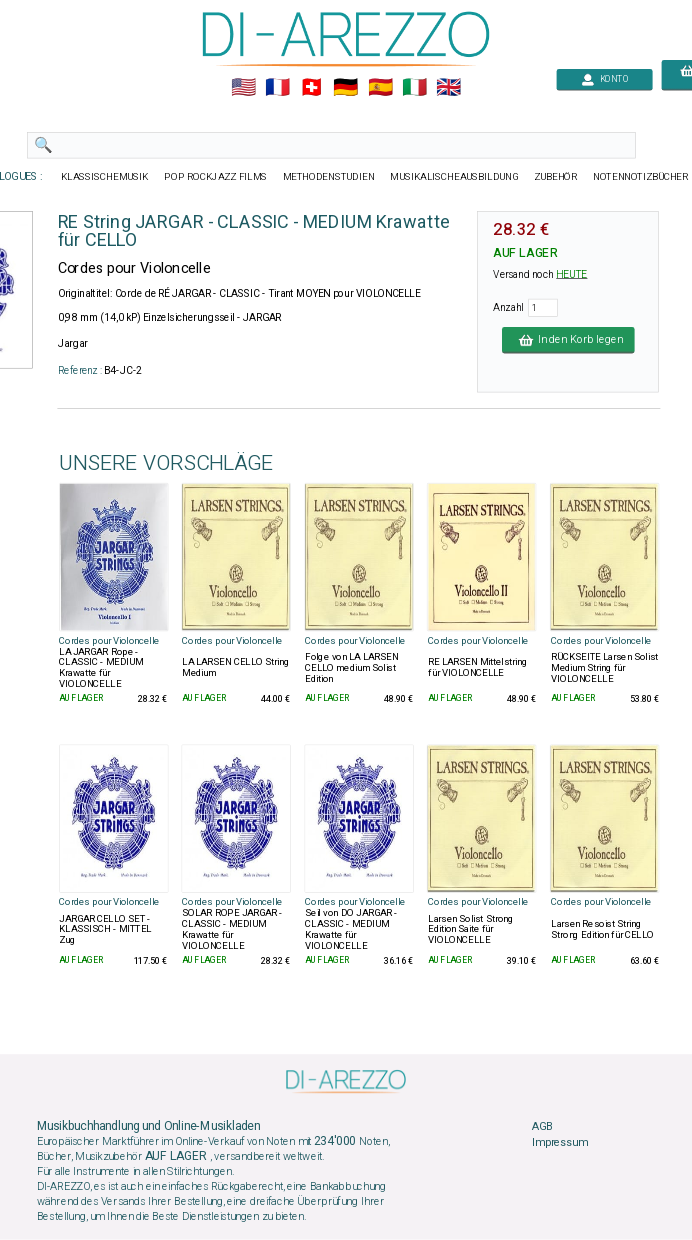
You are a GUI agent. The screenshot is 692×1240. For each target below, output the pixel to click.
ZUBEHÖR (556, 177)
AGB (542, 1127)
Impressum (560, 1143)
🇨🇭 (311, 88)
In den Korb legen (568, 340)
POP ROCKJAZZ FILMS (215, 177)
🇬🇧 (448, 88)
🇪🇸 (380, 88)
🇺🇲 (243, 88)
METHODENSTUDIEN (329, 177)
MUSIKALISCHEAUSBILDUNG (454, 177)
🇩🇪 (345, 88)
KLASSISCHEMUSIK (105, 177)
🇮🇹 (414, 88)
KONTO (605, 79)
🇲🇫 (277, 88)
